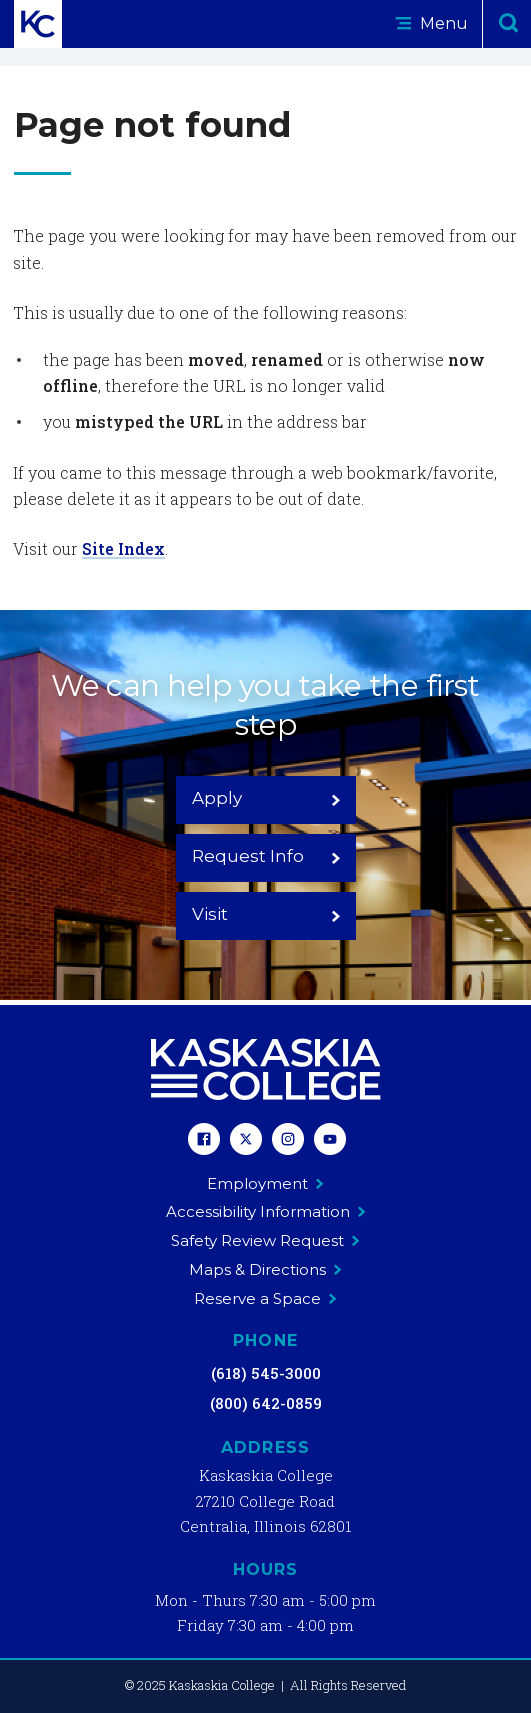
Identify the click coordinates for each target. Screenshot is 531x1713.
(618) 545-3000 (266, 1373)
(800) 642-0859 (266, 1403)
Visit (266, 914)
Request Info (266, 856)
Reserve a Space (265, 1298)
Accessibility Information (266, 1211)
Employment (265, 1183)
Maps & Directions (265, 1269)
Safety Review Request (265, 1240)
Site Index (123, 548)
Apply (266, 798)
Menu (431, 23)
